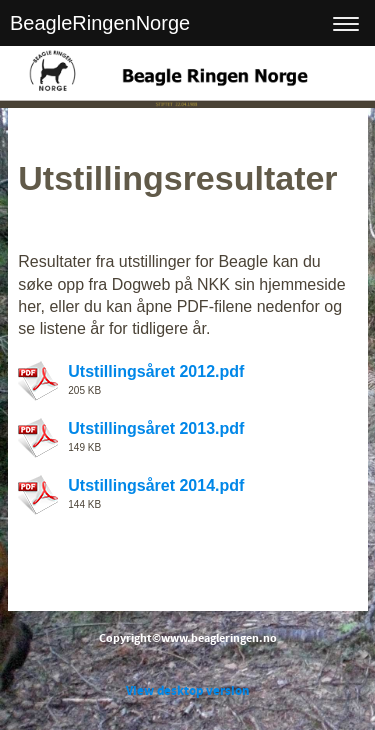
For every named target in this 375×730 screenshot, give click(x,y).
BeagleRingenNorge (100, 23)
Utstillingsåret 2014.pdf (156, 485)
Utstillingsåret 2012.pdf (156, 371)
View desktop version (187, 691)
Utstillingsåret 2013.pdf (156, 428)
